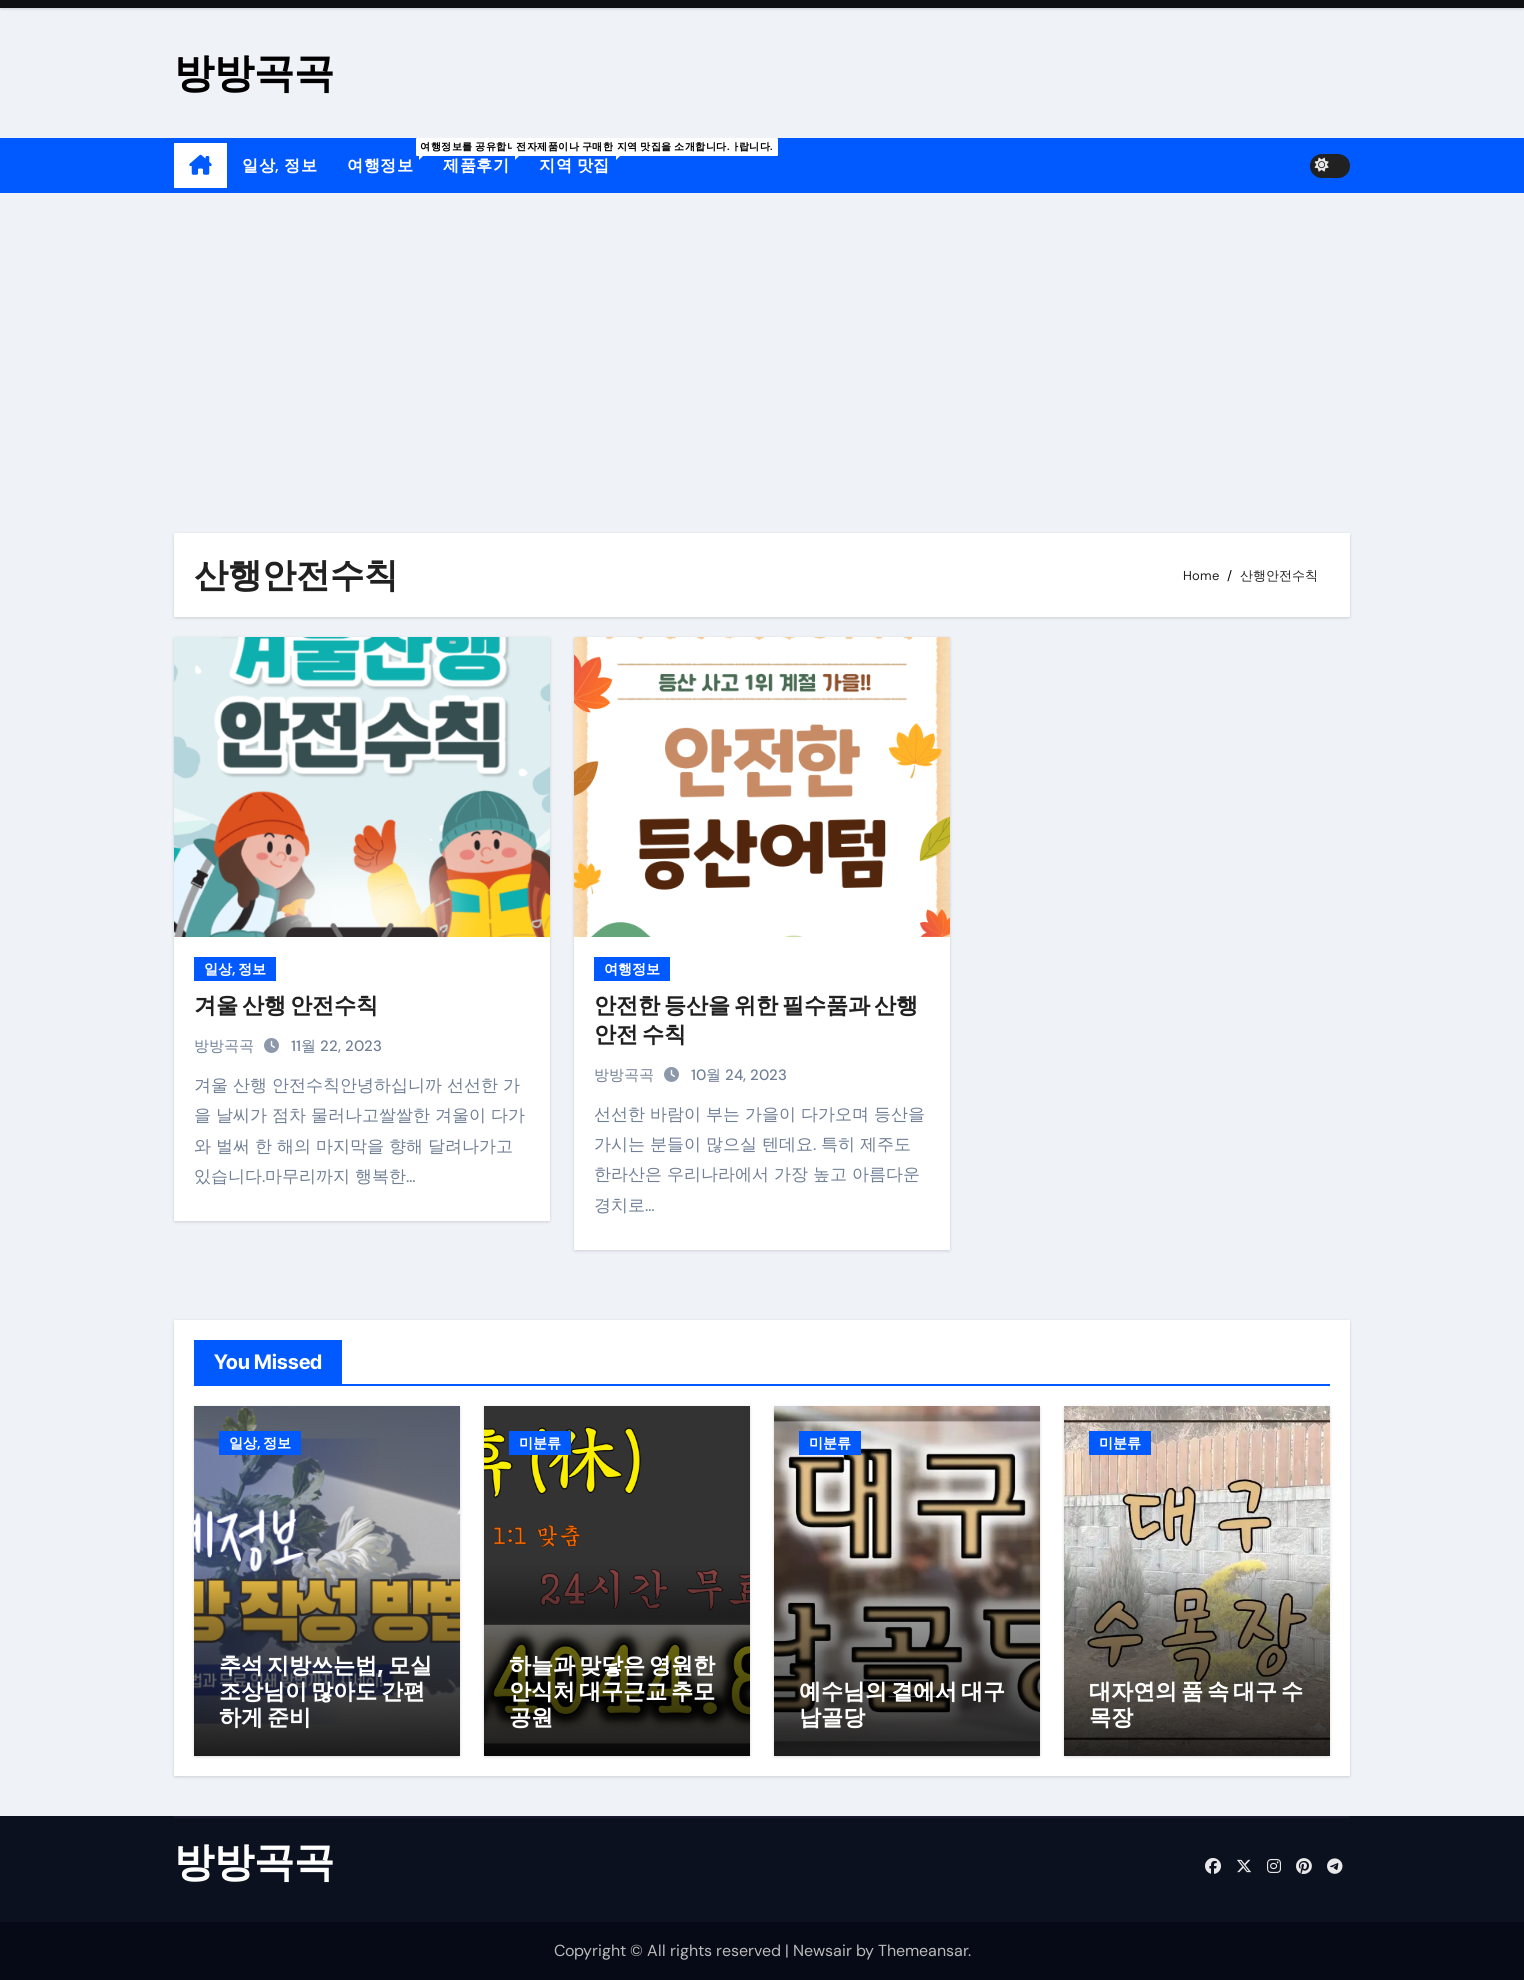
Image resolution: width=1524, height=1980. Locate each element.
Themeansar (923, 1950)
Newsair (822, 1950)
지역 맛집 (582, 157)
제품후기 (483, 157)
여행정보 (387, 157)
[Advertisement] (762, 343)
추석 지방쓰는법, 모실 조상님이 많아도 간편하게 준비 (325, 1691)
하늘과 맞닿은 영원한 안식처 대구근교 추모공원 (612, 1691)
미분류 (540, 1443)
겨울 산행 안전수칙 (286, 1005)
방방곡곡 (254, 72)
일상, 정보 (279, 165)
